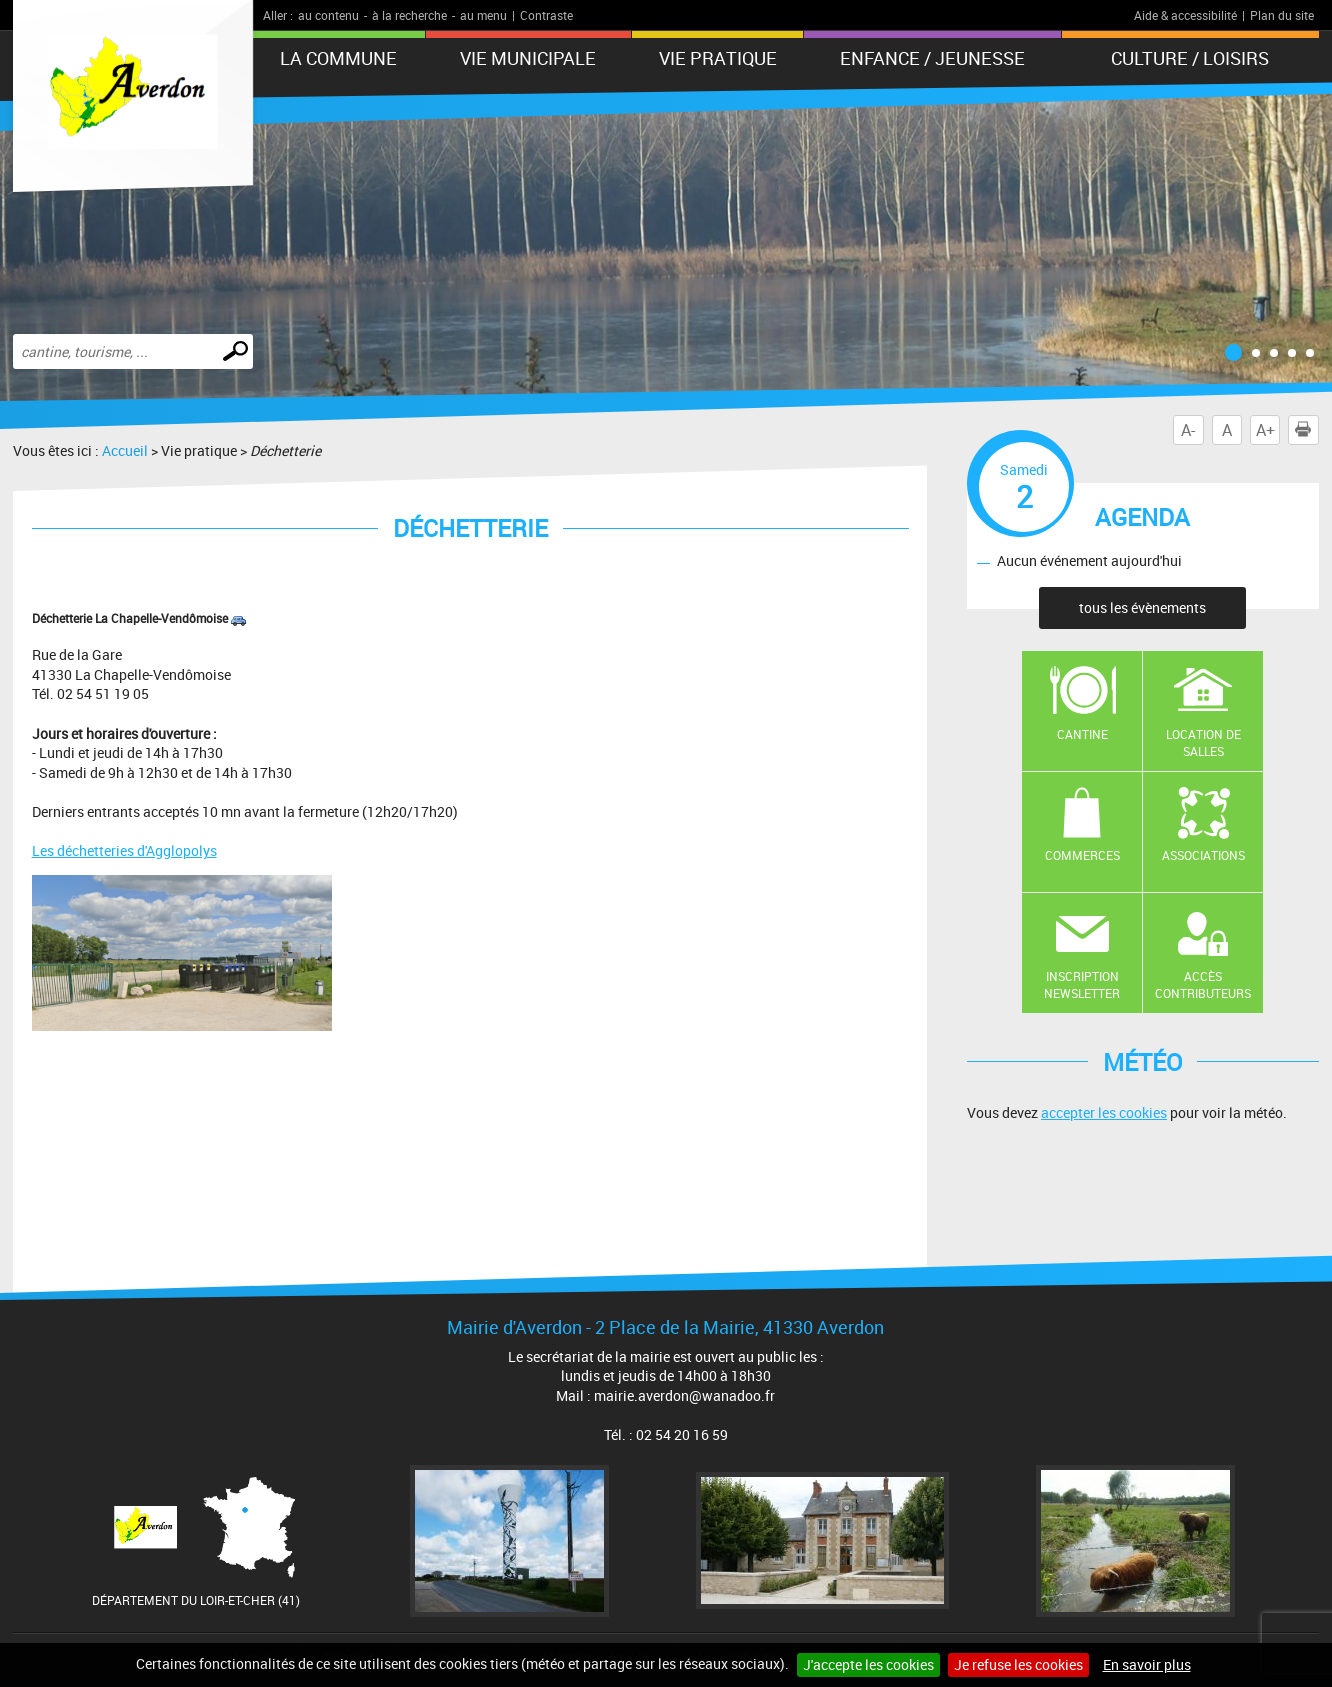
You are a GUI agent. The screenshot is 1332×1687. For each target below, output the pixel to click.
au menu (483, 15)
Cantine (1082, 734)
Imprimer (1307, 430)
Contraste (546, 15)
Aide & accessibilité (1185, 15)
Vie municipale (528, 58)
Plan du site (1282, 15)
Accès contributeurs (1203, 984)
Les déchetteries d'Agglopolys (124, 850)
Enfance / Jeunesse (932, 58)
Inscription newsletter (1082, 984)
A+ (1265, 430)
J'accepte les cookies (868, 1664)
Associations (1203, 855)
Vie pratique (718, 58)
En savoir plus (1147, 1664)
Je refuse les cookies (1018, 1664)
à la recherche (409, 15)
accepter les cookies (1104, 1112)
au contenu (328, 15)
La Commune (338, 58)
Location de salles (1203, 742)
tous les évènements (1142, 607)
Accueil (125, 450)
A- (1188, 430)
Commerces (1082, 855)
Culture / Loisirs (1190, 58)
